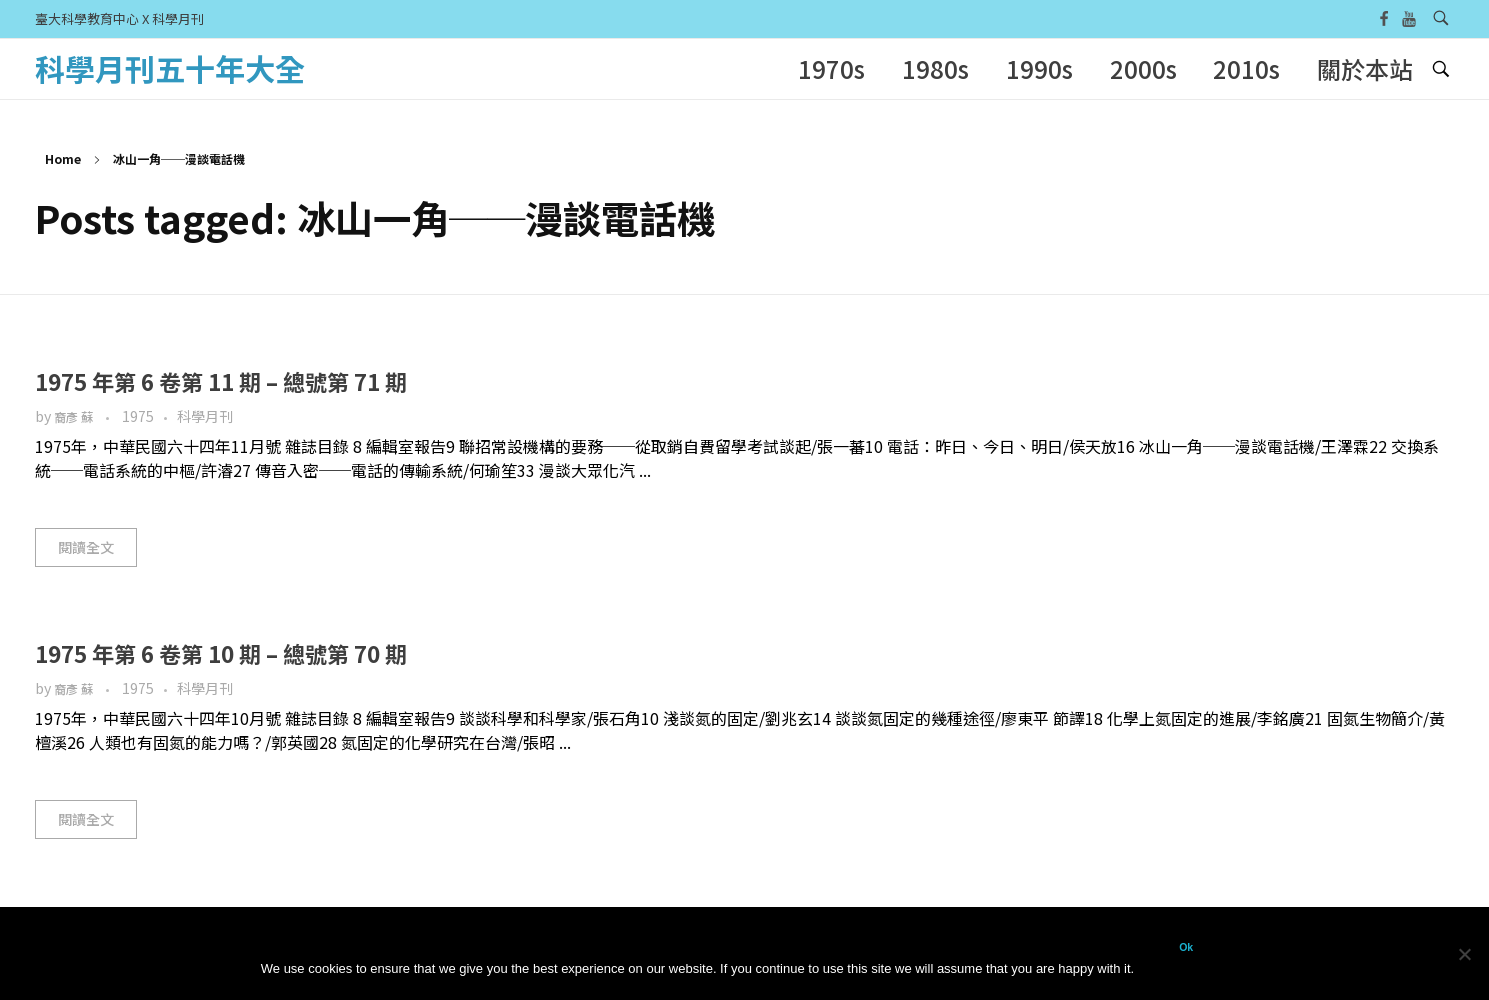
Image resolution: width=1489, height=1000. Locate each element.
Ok (1186, 947)
